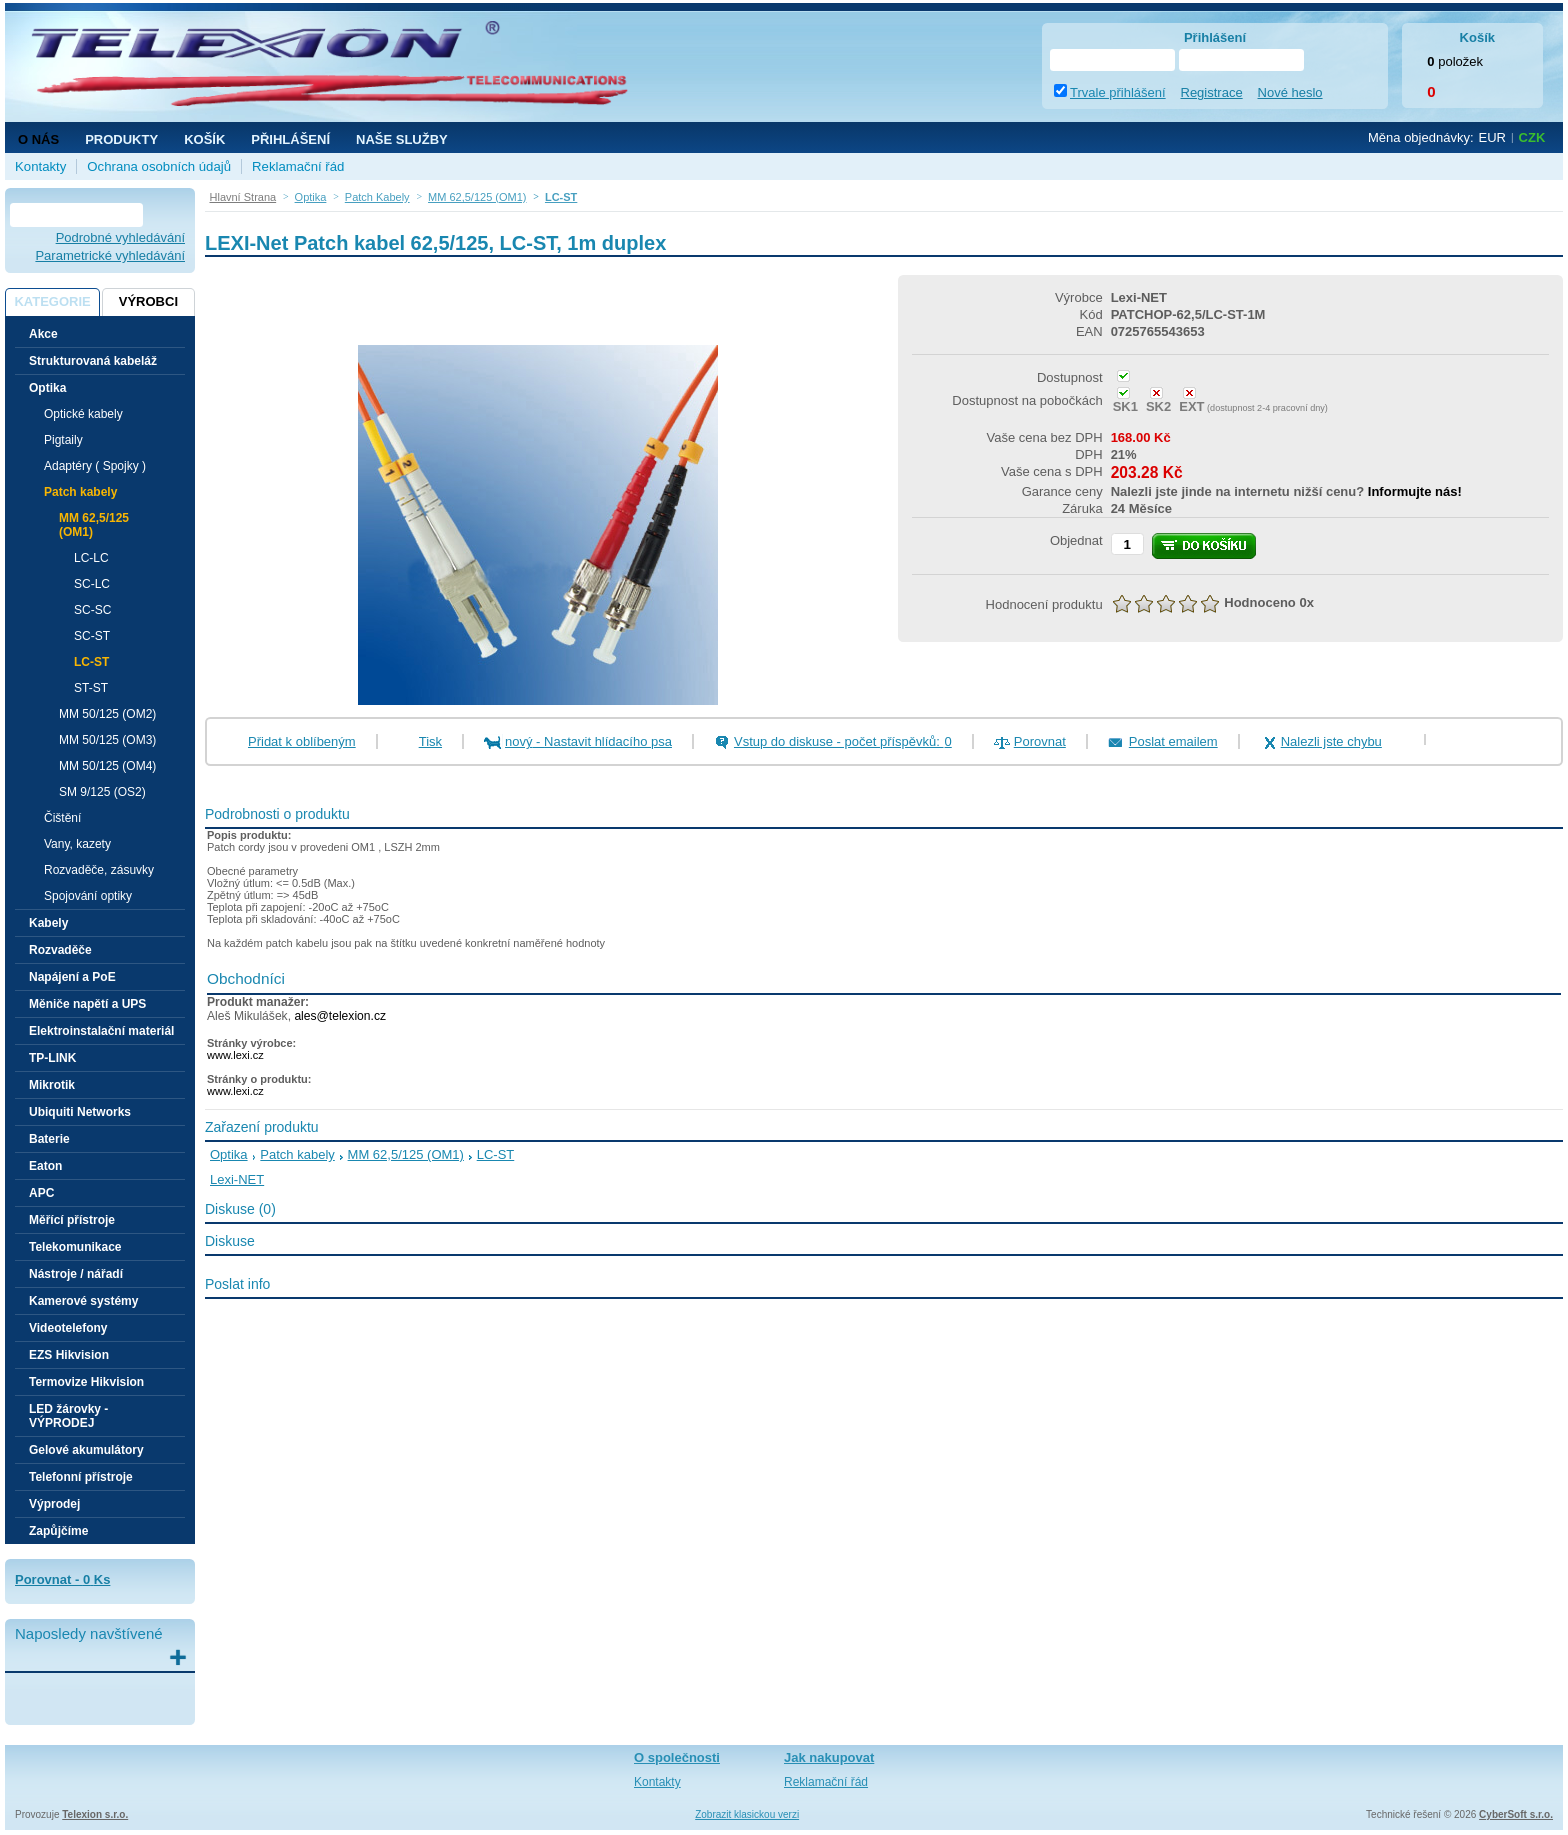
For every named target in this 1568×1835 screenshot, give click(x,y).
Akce (43, 334)
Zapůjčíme (58, 1531)
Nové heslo (1290, 92)
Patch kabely (297, 1154)
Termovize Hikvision (86, 1382)
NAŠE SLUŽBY (402, 139)
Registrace (1212, 92)
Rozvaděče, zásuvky (99, 870)
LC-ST (91, 662)
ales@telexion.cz (340, 1016)
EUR (1492, 137)
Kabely (48, 923)
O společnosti (677, 1757)
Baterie (49, 1139)
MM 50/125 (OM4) (107, 766)
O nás (38, 139)
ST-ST (91, 688)
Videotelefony (68, 1328)
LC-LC (91, 558)
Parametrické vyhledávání (110, 255)
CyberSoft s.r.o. (1516, 1814)
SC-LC (92, 584)
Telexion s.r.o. (95, 1814)
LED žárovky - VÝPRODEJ (68, 1416)
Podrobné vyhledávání (120, 237)
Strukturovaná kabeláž (93, 361)
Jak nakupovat (829, 1757)
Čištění (62, 818)
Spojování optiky (88, 896)
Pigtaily (63, 440)
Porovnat (1040, 741)
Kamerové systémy (83, 1301)
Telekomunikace (75, 1247)
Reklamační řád (298, 166)
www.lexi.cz (235, 1055)
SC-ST (92, 636)
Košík (204, 139)
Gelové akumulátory (86, 1450)
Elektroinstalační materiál (101, 1031)
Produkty (121, 139)
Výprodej (54, 1504)
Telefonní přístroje (81, 1477)
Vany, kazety (77, 844)
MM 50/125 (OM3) (107, 740)
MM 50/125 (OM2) (107, 714)
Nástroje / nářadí (76, 1274)
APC (41, 1193)
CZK (1532, 137)
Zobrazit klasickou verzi (747, 1814)
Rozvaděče (60, 950)
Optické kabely (83, 414)
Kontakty (40, 166)
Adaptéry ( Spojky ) (95, 466)
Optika (229, 1154)
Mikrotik (52, 1085)
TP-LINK (52, 1058)
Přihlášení (290, 139)
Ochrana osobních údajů (159, 166)
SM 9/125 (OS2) (102, 792)
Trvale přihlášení (1118, 92)
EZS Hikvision (69, 1355)
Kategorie (52, 301)
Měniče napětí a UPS (87, 1004)
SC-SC (92, 610)
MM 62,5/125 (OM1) (406, 1154)
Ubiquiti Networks (80, 1112)
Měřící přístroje (72, 1220)
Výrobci (148, 301)
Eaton (45, 1166)
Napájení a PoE (72, 977)
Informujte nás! (1415, 491)
